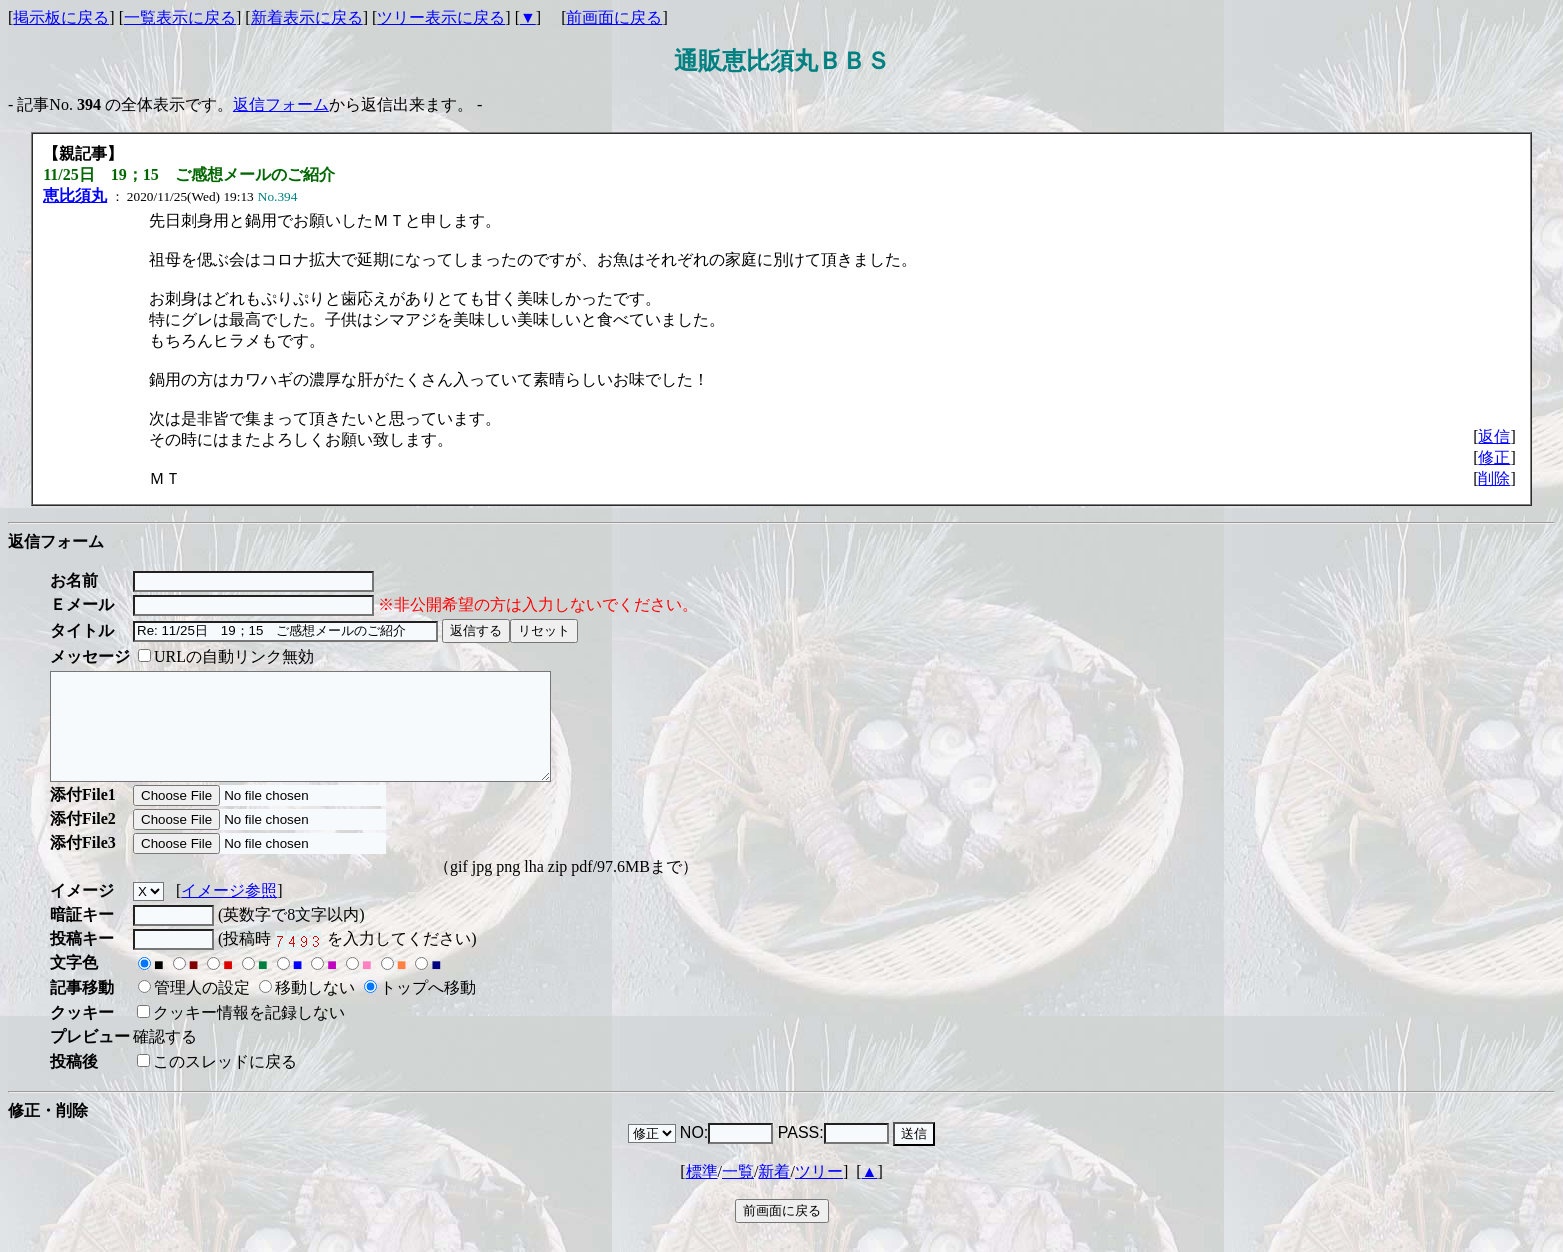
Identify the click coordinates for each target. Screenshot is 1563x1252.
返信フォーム (281, 104)
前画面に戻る (614, 17)
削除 (1494, 478)
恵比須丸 (75, 195)
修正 (1494, 457)
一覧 (738, 1192)
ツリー (819, 1192)
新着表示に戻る (307, 17)
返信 (1494, 436)
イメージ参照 (229, 911)
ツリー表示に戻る (441, 17)
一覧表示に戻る (180, 17)
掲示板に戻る (61, 17)
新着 (774, 1192)
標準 (702, 1192)
